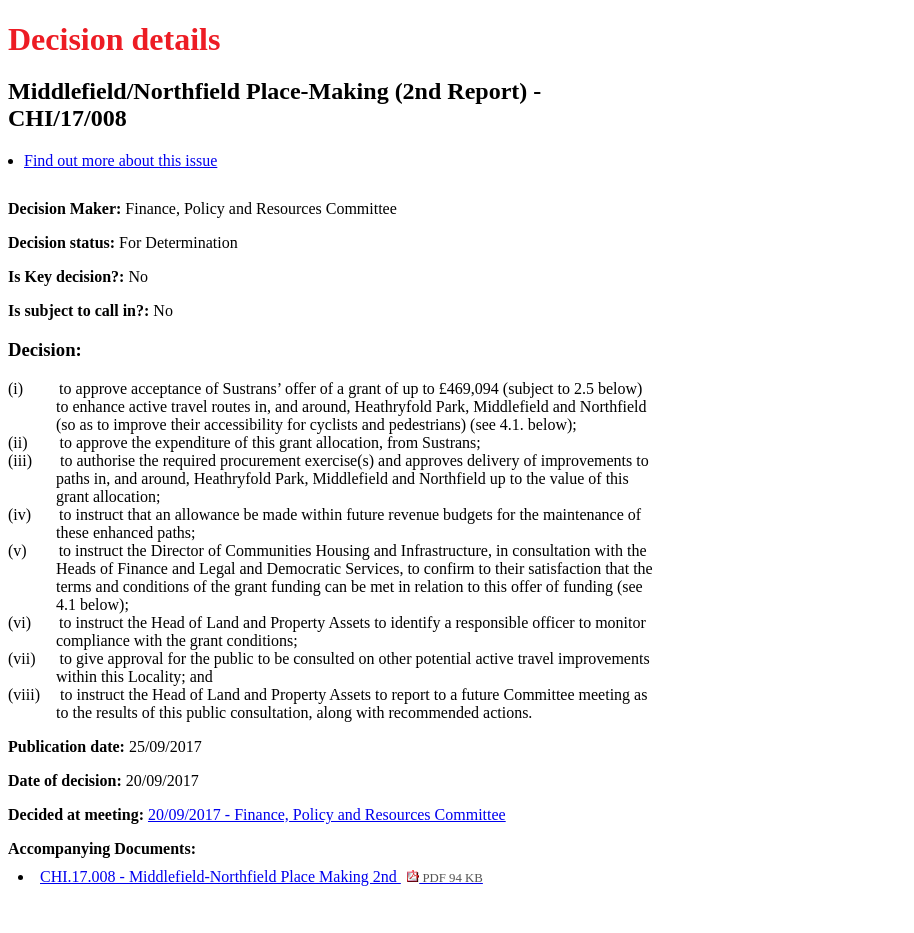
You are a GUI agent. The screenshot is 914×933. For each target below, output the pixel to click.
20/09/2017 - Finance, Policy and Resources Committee (327, 814)
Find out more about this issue (120, 160)
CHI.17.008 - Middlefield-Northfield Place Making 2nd (261, 876)
